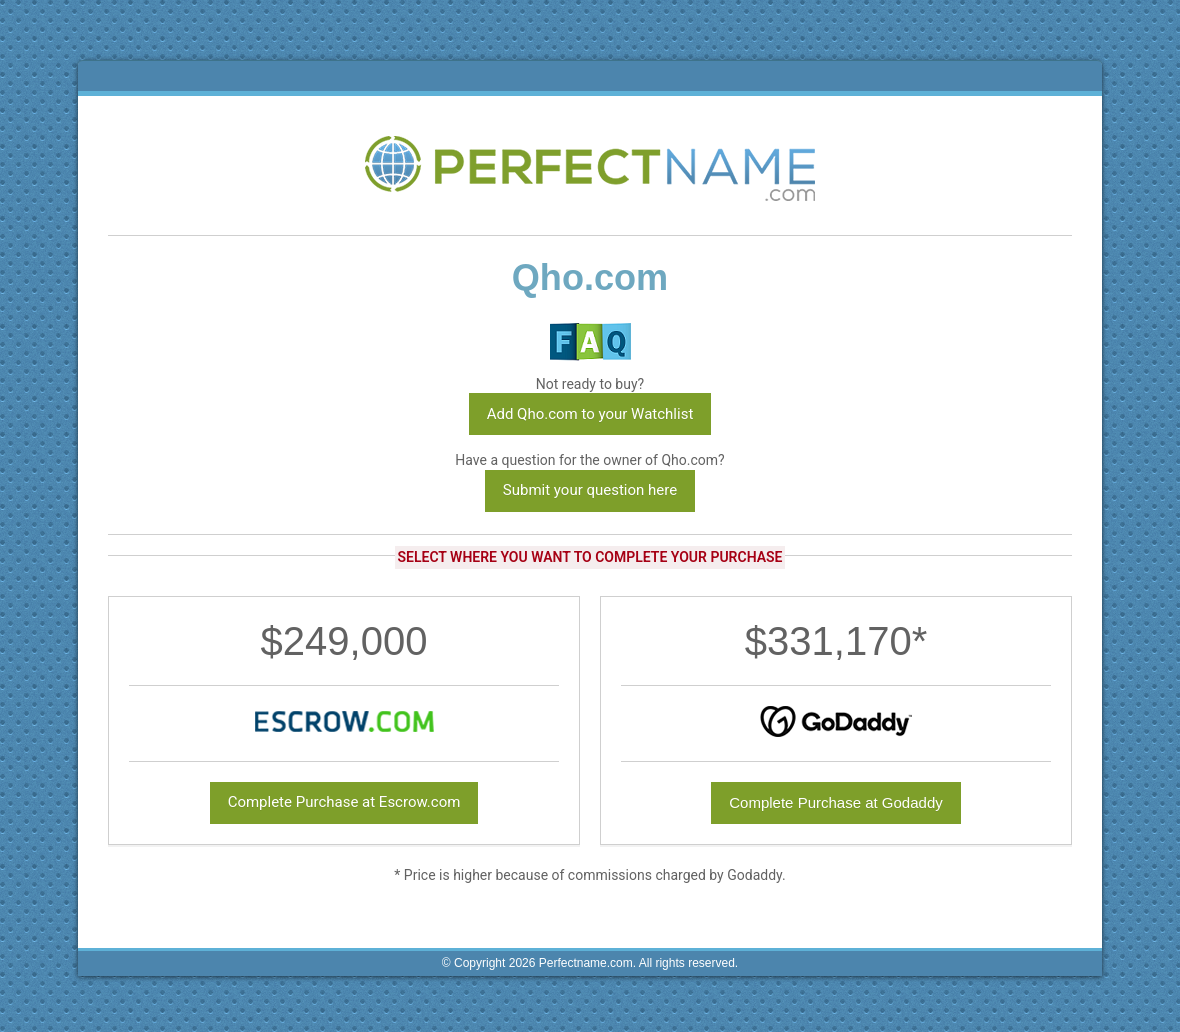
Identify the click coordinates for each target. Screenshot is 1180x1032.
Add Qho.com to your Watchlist (590, 414)
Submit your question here (590, 490)
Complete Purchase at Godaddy (835, 802)
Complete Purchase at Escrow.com (344, 802)
